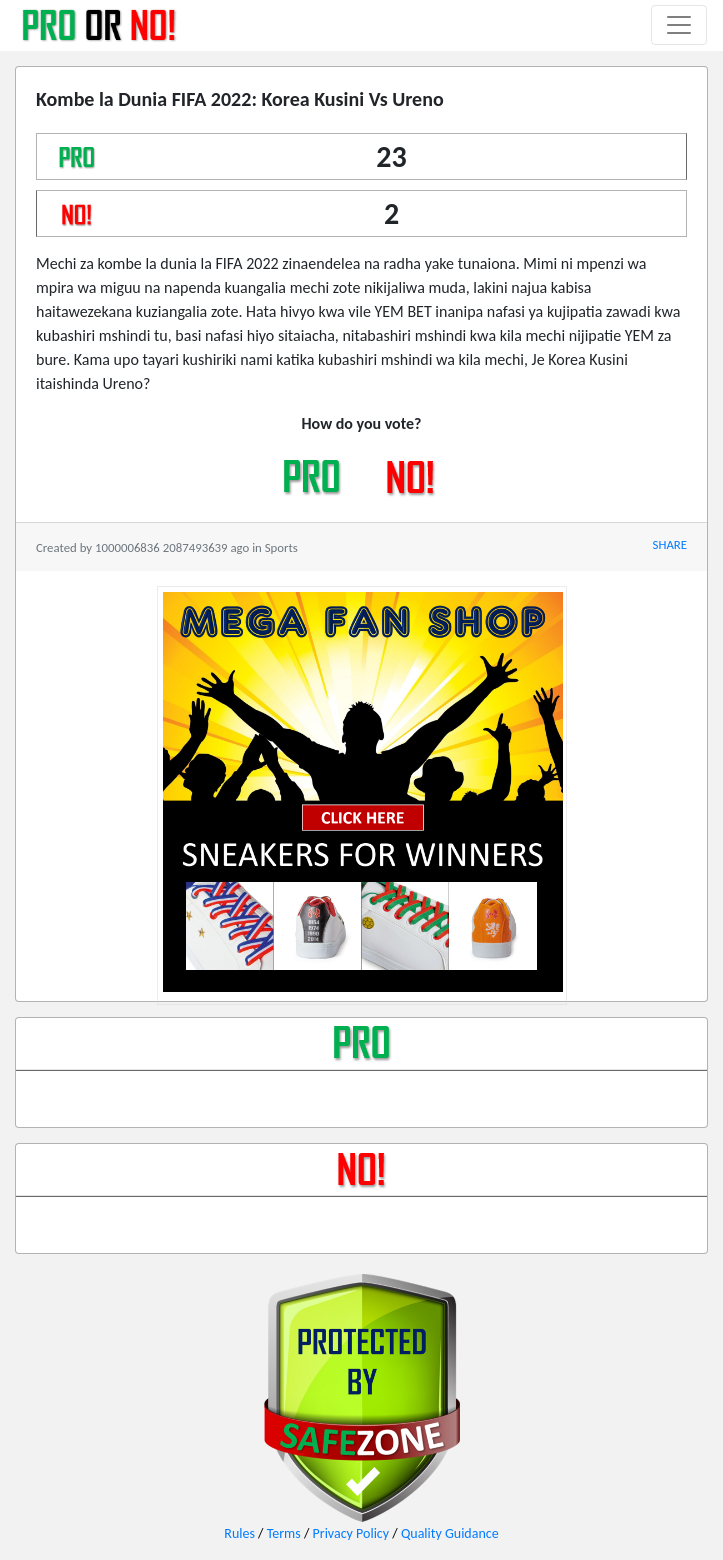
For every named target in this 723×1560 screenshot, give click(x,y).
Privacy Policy (351, 1533)
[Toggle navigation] (679, 25)
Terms (284, 1533)
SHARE (670, 544)
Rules (239, 1533)
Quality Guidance (450, 1533)
